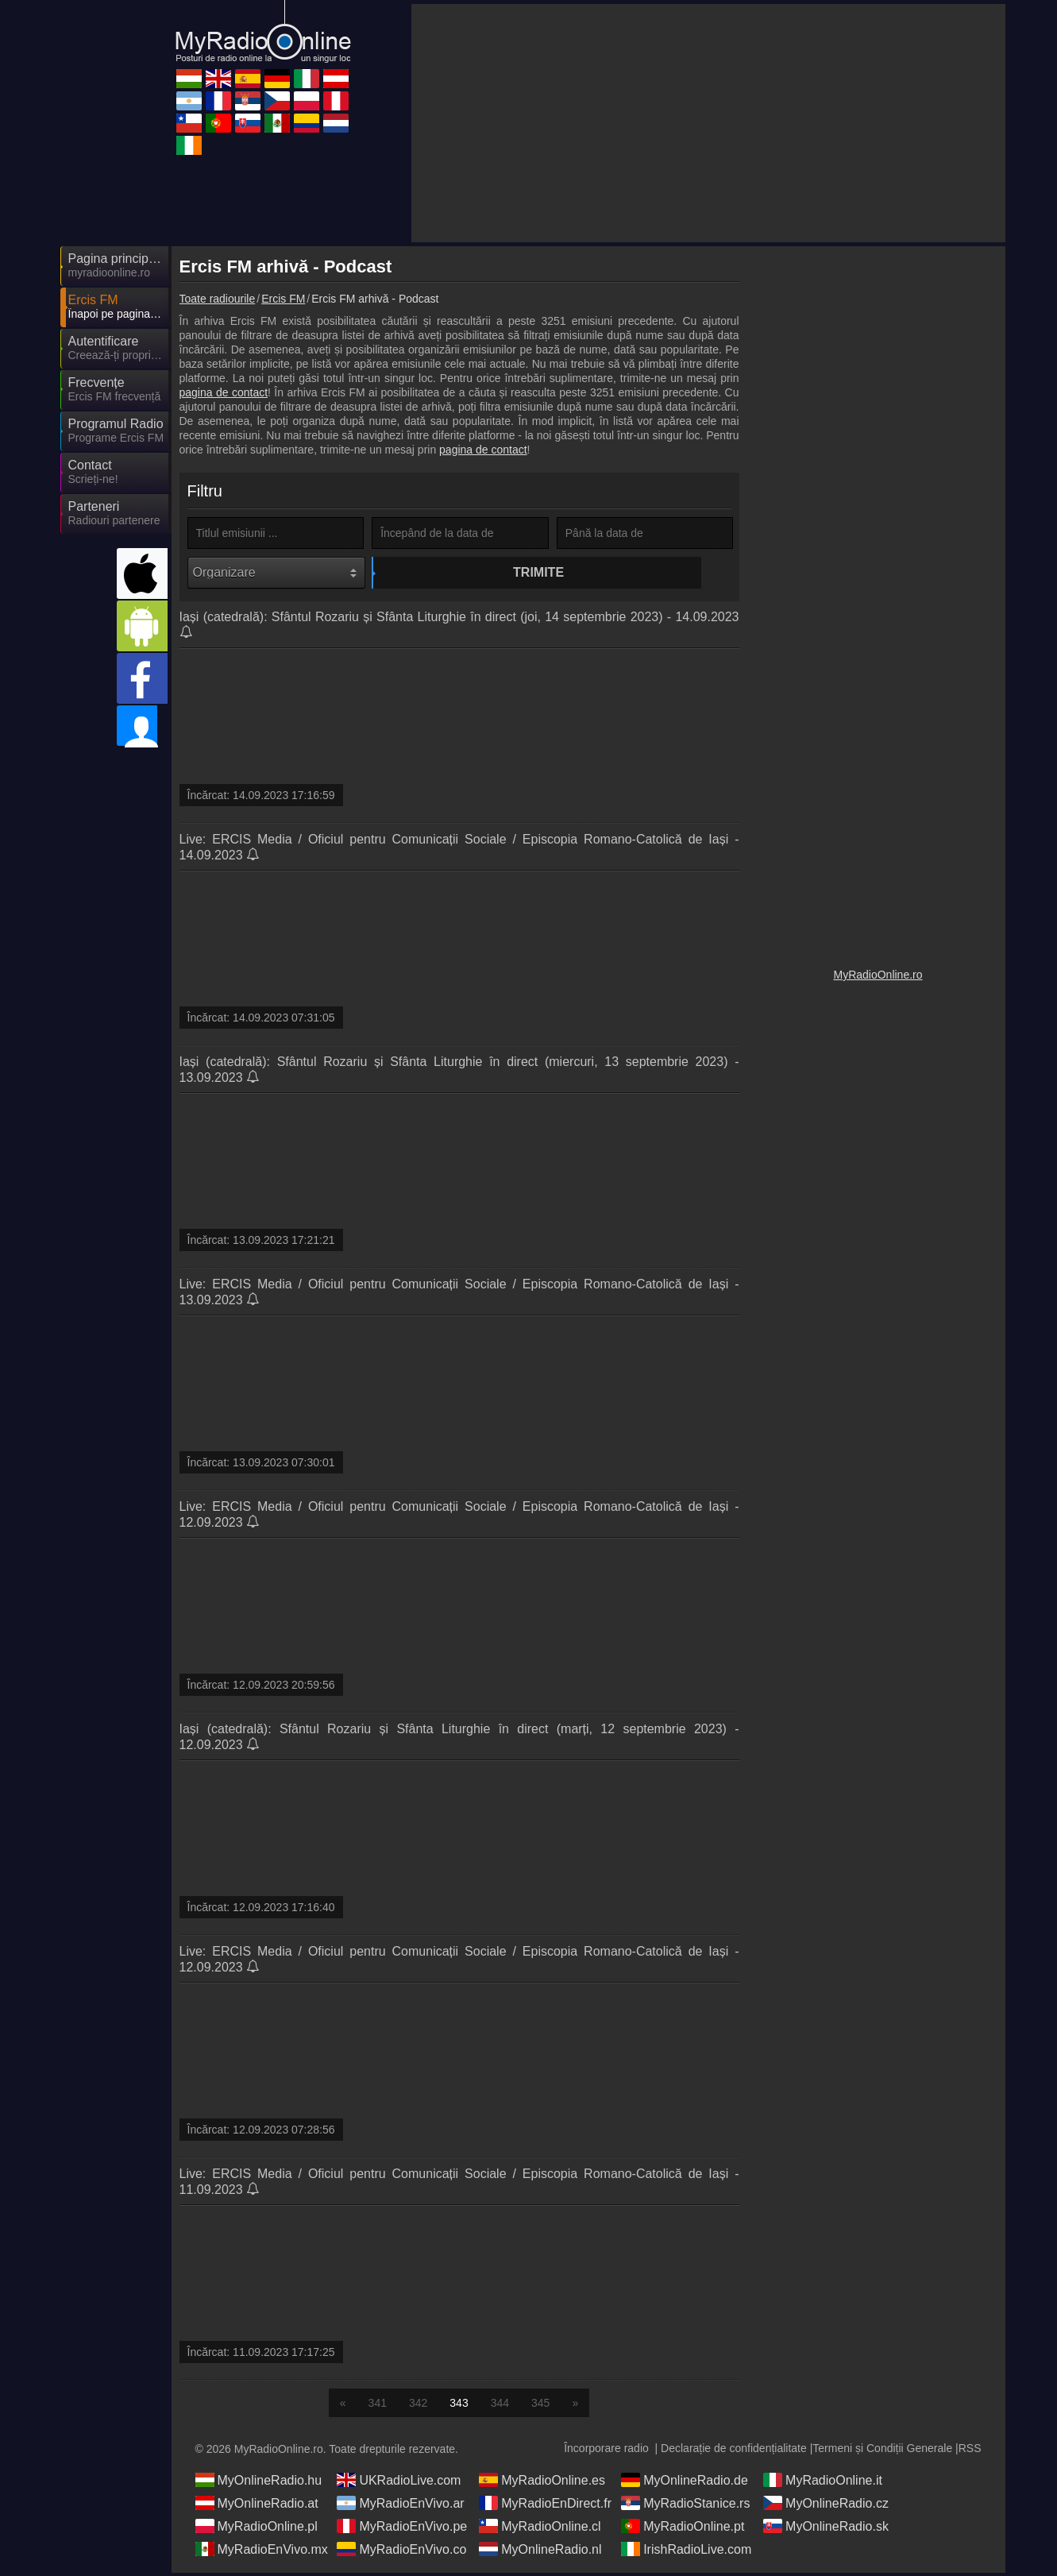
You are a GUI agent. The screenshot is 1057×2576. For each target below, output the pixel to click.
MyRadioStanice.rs (685, 2506)
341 (377, 2406)
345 (540, 2406)
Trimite (462, 572)
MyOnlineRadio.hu (258, 2483)
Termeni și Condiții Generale (882, 2451)
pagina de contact (223, 392)
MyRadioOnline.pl (256, 2529)
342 (418, 2406)
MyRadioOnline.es (542, 2483)
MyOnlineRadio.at (256, 2506)
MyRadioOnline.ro (877, 974)
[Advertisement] (708, 123)
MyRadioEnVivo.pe (402, 2529)
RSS (970, 2451)
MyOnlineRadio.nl (540, 2552)
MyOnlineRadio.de (684, 2483)
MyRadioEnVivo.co (401, 2552)
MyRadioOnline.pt (682, 2529)
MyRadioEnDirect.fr (545, 2506)
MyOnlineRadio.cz (826, 2506)
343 (458, 2406)
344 (500, 2406)
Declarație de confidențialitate (734, 2451)
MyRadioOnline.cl (539, 2529)
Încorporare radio (606, 2451)
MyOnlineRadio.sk (826, 2529)
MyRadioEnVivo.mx (261, 2552)
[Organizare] (276, 573)
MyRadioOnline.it (822, 2483)
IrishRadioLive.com (686, 2552)
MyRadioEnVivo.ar (400, 2506)
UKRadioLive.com (399, 2483)
